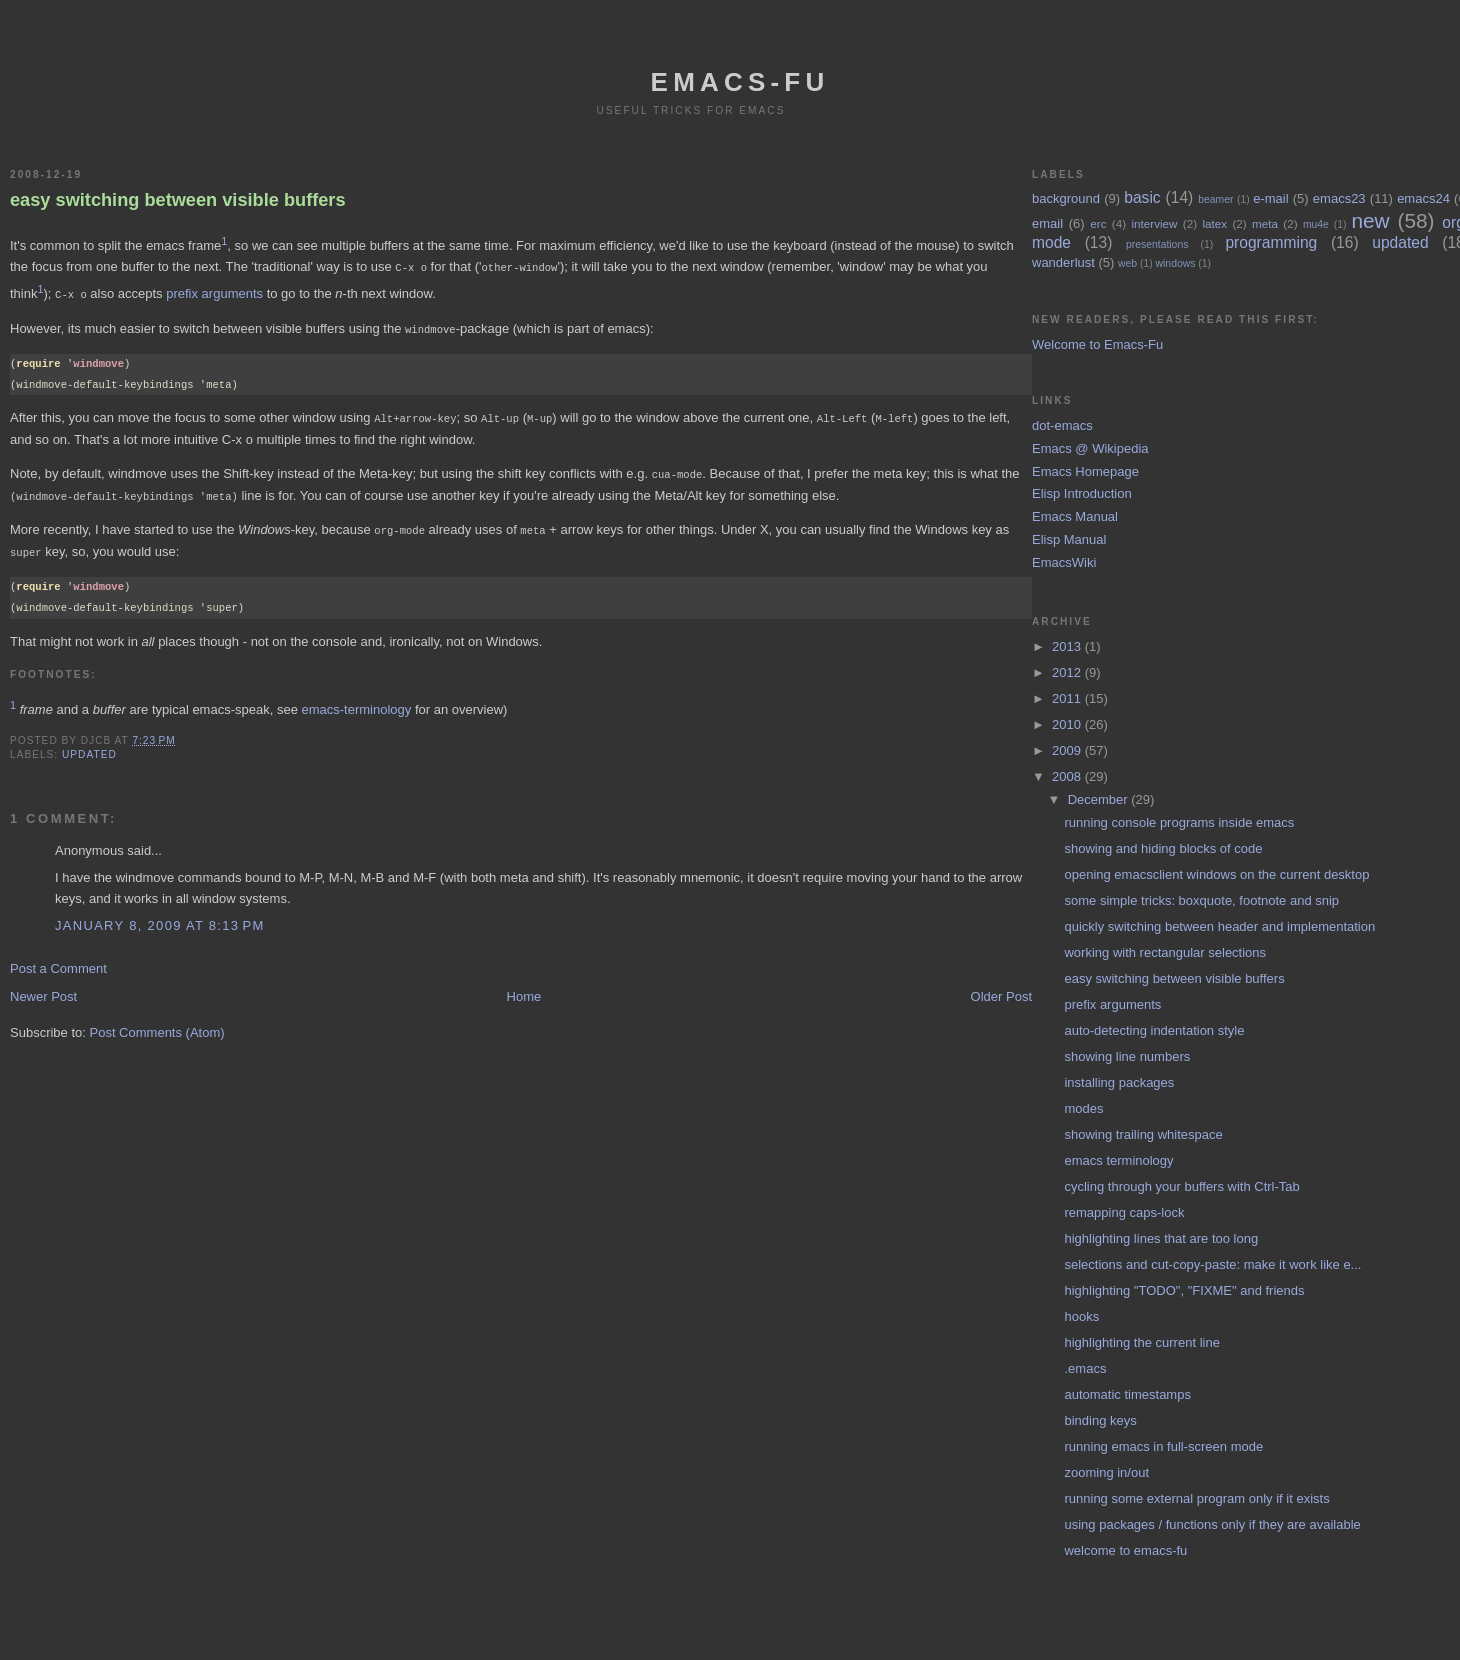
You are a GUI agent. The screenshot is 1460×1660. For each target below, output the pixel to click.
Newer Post (43, 988)
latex (1214, 223)
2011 (1068, 698)
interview (1154, 223)
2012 (1068, 672)
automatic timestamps (1127, 1394)
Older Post (1001, 988)
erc (1098, 223)
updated (89, 746)
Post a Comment (58, 960)
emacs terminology (1118, 1160)
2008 (1068, 776)
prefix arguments (214, 292)
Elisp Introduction (1082, 493)
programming (1271, 242)
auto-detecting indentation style (1154, 1030)
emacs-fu (740, 82)
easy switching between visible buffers (178, 200)
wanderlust (1063, 262)
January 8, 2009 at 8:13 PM (160, 917)
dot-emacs (1062, 425)
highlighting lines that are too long (1161, 1238)
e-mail (1270, 198)
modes (1083, 1108)
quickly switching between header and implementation (1219, 926)
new (1370, 220)
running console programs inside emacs (1179, 822)
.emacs (1085, 1368)
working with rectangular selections (1165, 952)
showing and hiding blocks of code (1163, 848)
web (1127, 263)
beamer (1215, 199)
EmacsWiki (1064, 562)
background (1066, 198)
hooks (1081, 1316)
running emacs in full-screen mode (1163, 1446)
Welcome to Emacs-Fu (1097, 344)
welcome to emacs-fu (1125, 1550)
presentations (1157, 244)
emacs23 (1339, 198)
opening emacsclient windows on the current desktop (1216, 874)
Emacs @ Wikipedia (1090, 448)
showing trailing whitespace (1143, 1134)
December (1100, 799)
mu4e (1316, 224)
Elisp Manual (1069, 539)
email (1047, 223)
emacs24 (1423, 198)
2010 (1068, 724)
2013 (1068, 646)
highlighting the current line (1141, 1342)
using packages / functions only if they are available (1212, 1524)
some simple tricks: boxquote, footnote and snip (1201, 900)
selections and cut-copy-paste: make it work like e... (1212, 1264)
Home (524, 988)
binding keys (1100, 1420)
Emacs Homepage (1085, 471)
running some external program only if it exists (1196, 1498)
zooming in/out (1106, 1472)
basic (1142, 197)
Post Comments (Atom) (157, 1024)
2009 (1068, 750)
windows (1176, 263)
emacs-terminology (356, 701)
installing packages (1119, 1082)
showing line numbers (1127, 1056)
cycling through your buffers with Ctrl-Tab (1181, 1186)
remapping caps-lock (1124, 1212)
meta (1265, 223)
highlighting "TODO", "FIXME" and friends (1184, 1290)
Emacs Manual (1075, 516)
